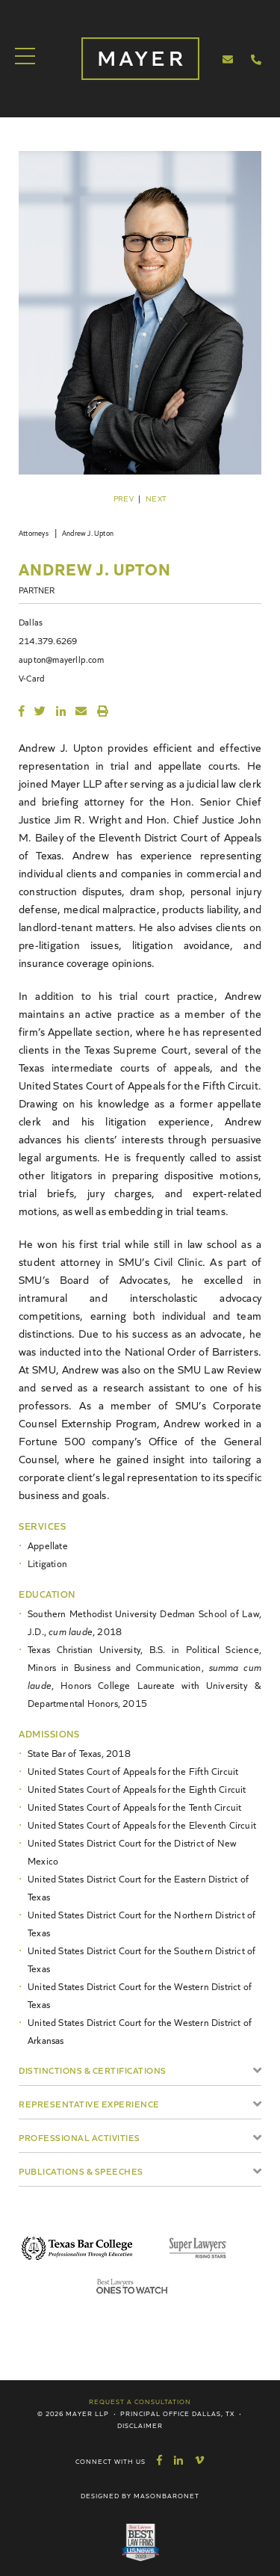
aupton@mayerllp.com (61, 658)
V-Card (32, 677)
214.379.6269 (48, 640)
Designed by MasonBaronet (140, 2495)
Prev (123, 498)
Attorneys (34, 533)
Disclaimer (140, 2425)
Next (156, 498)
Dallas (31, 621)
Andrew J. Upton (87, 533)
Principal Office (155, 2413)
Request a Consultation (140, 2401)
